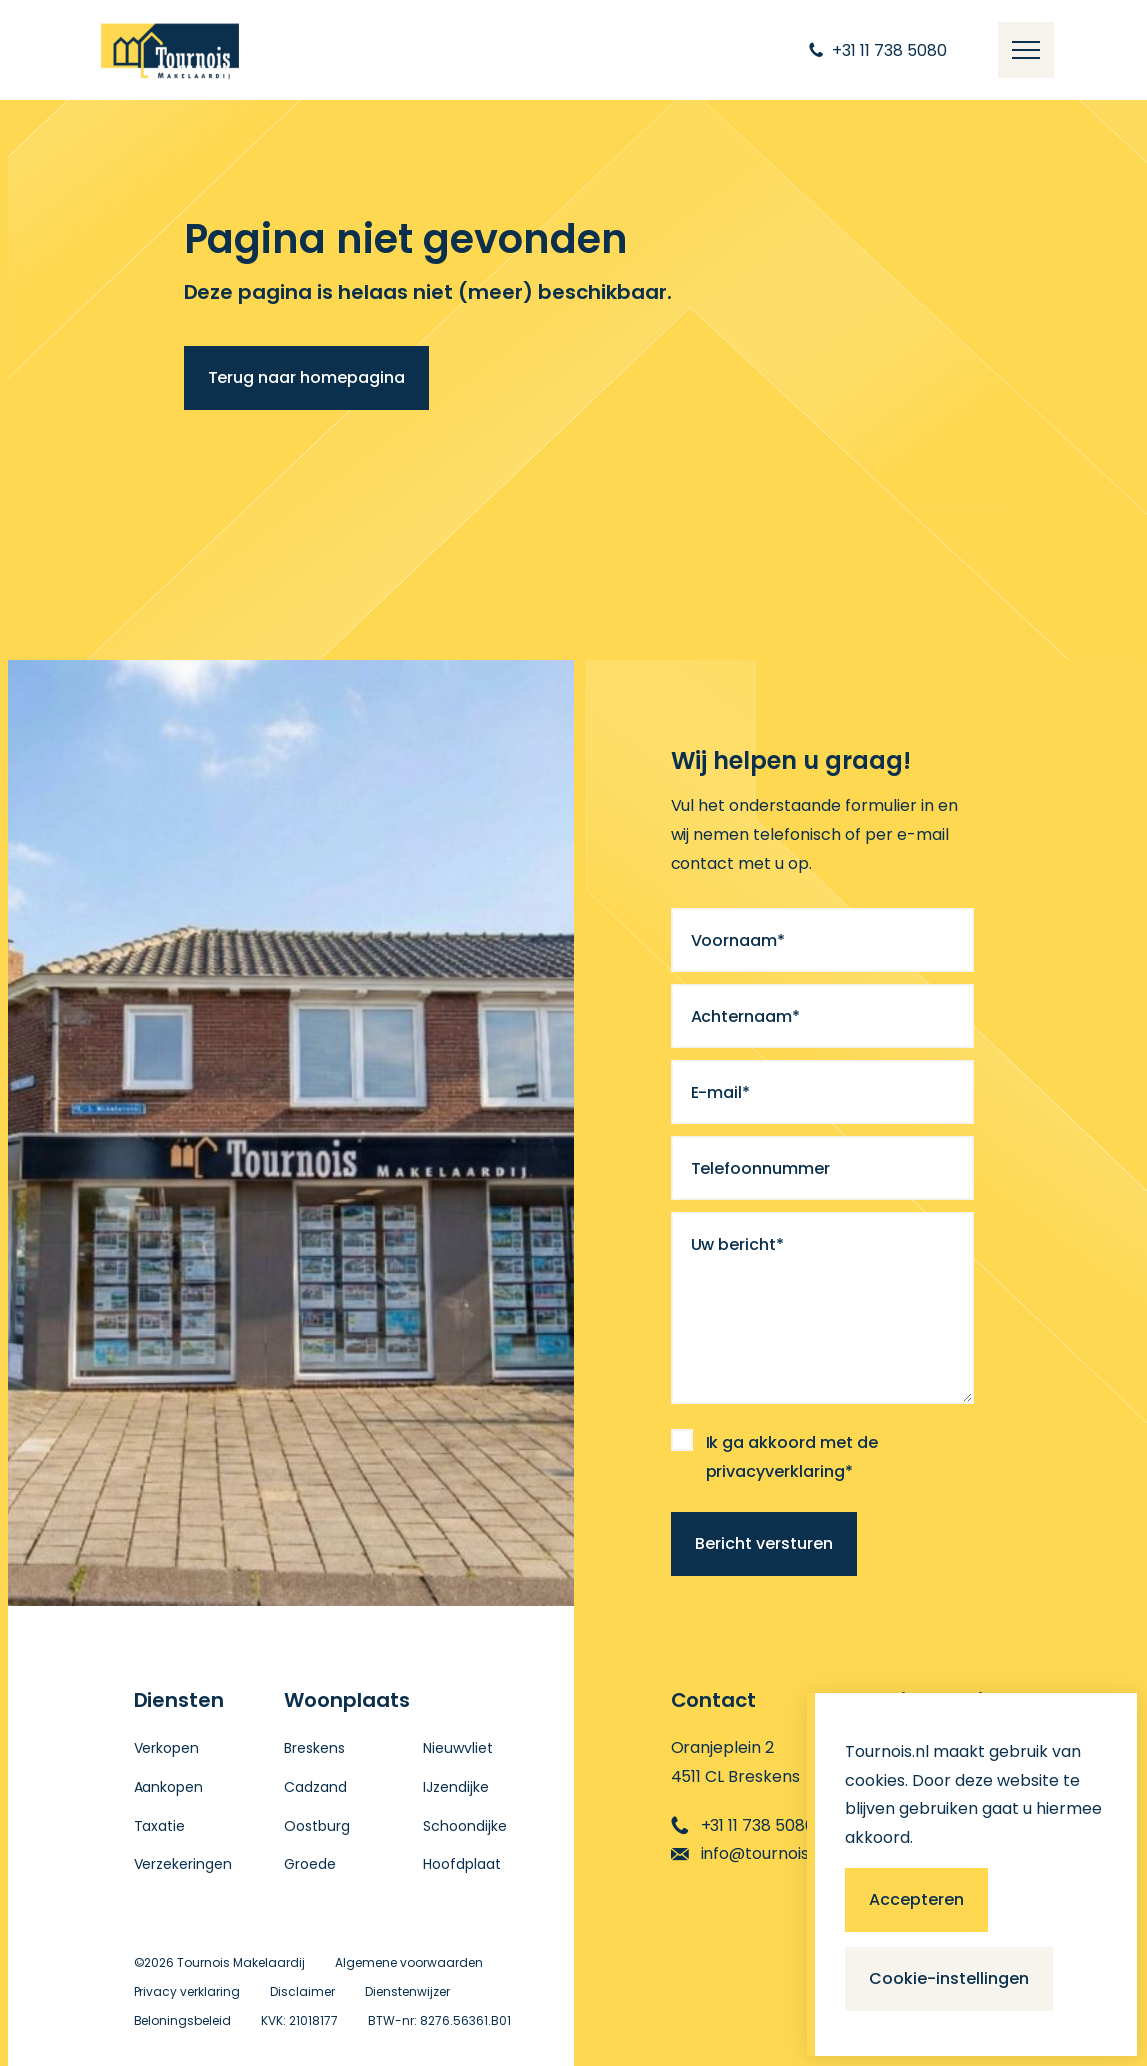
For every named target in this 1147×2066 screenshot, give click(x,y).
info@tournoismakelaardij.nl (795, 1853)
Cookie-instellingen (949, 1978)
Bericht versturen (764, 1543)
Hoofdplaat (462, 1864)
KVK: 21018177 (299, 2020)
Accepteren (916, 1899)
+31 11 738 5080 (743, 1825)
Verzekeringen (183, 1864)
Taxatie (160, 1826)
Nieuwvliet (458, 1748)
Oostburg (317, 1826)
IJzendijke (456, 1787)
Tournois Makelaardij (241, 1962)
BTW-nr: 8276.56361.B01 (439, 2020)
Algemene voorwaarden (409, 1962)
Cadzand (315, 1787)
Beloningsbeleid (183, 2020)
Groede (310, 1864)
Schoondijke (465, 1826)
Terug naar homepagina (307, 377)
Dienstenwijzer (407, 1991)
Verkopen (167, 1748)
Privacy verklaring (187, 1991)
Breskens (314, 1748)
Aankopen (169, 1787)
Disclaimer (302, 1991)
